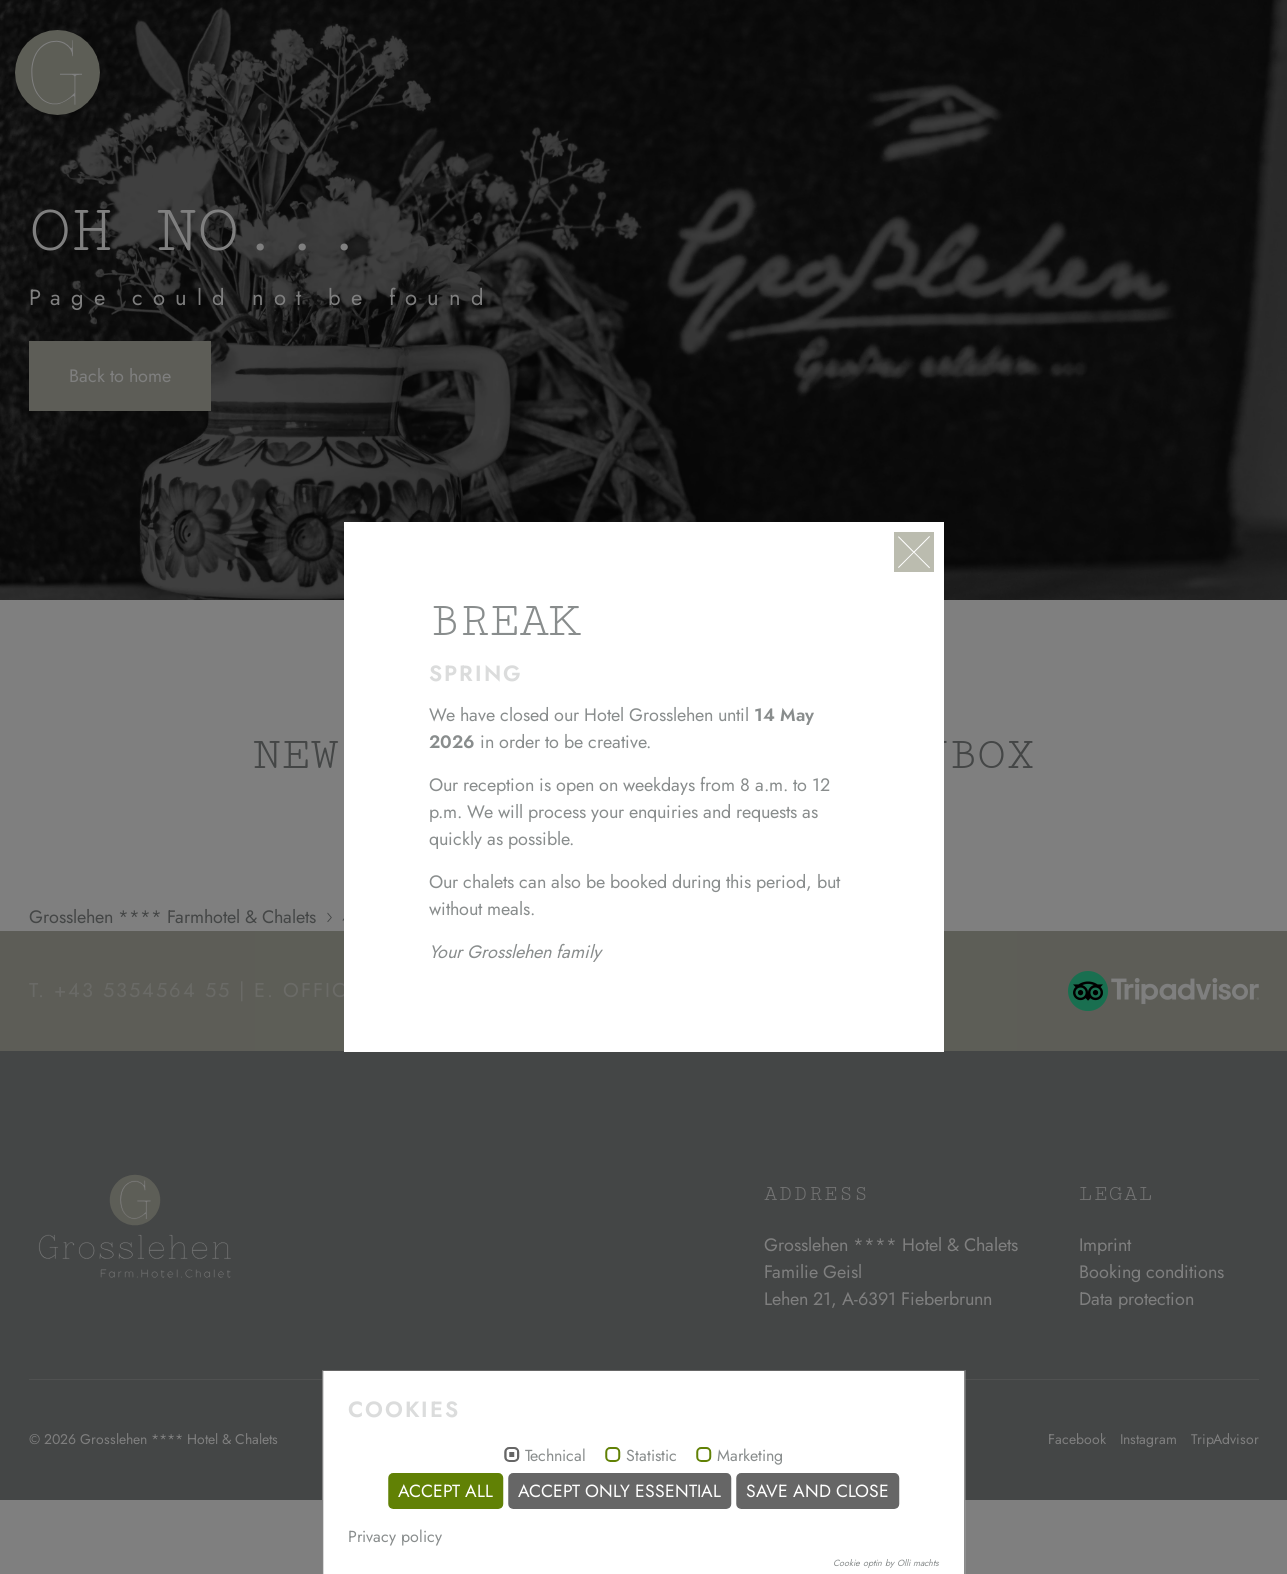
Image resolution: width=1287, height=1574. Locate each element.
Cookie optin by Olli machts (886, 1562)
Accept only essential (619, 1491)
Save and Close (817, 1491)
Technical (555, 1456)
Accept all (445, 1491)
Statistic (651, 1456)
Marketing (750, 1456)
